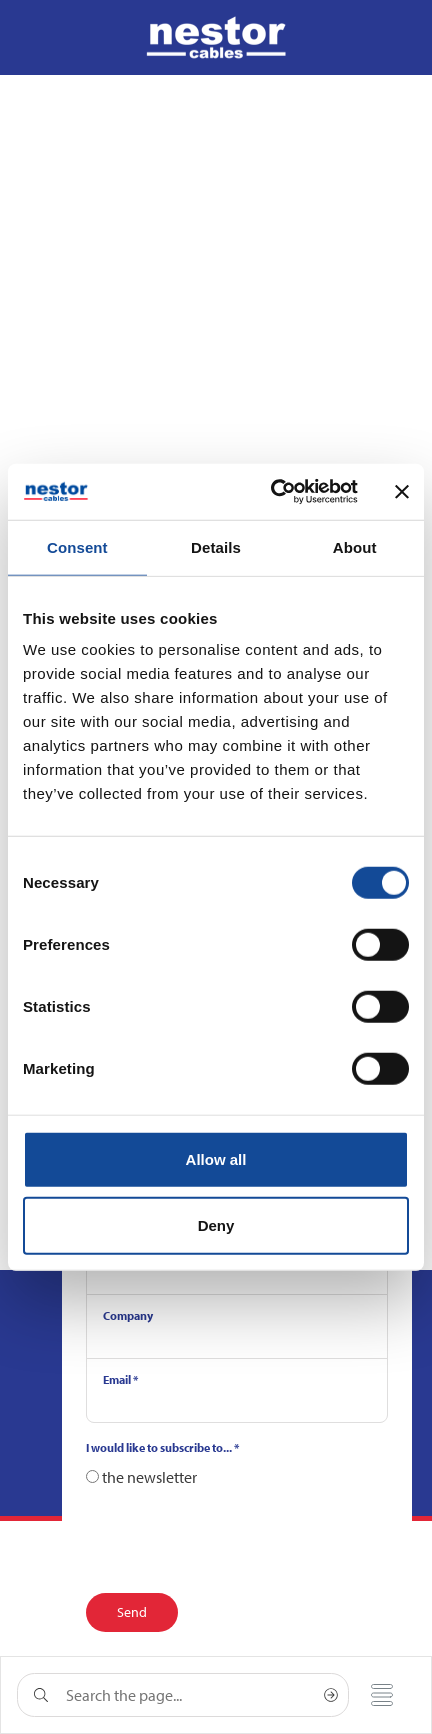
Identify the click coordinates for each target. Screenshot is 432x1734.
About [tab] (355, 546)
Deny (216, 1224)
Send (132, 1612)
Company (128, 1315)
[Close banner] (402, 492)
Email (120, 1379)
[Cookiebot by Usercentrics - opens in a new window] (272, 492)
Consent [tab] (77, 546)
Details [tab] (216, 546)
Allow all (216, 1159)
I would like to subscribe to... (162, 1447)
